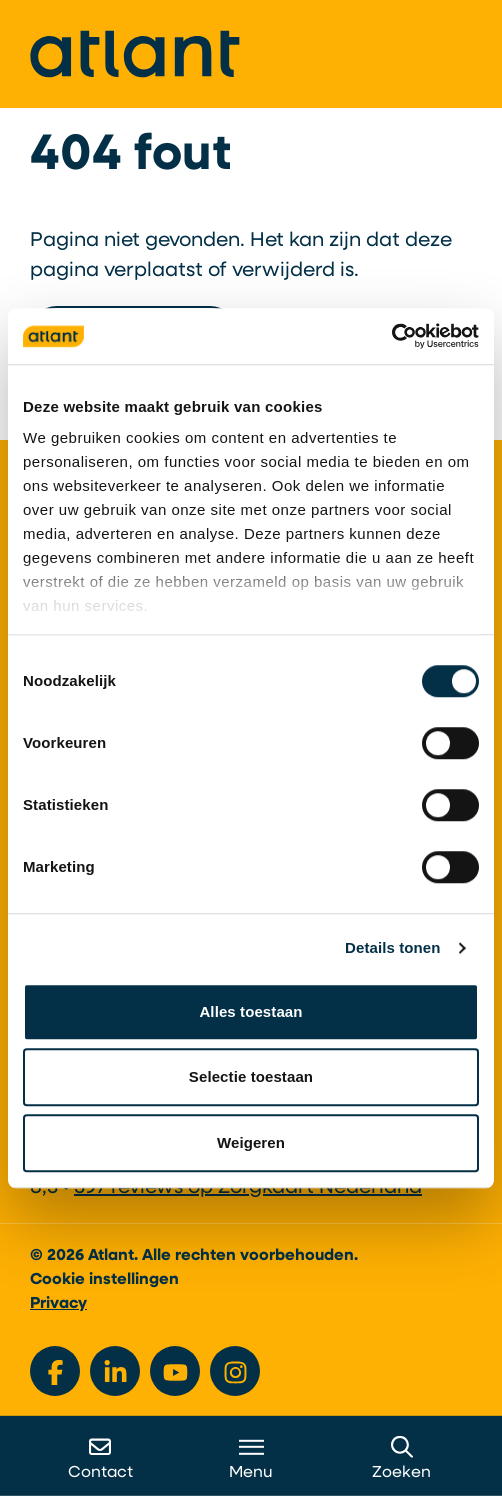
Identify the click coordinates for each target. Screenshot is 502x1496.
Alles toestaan (250, 1011)
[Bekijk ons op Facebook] (55, 1371)
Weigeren (251, 1142)
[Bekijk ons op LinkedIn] (115, 1371)
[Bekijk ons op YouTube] (175, 1371)
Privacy (58, 1304)
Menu (251, 1458)
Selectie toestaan (251, 1076)
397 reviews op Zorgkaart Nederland (248, 1188)
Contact (100, 1458)
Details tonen (392, 947)
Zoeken (401, 1458)
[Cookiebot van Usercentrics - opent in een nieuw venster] (391, 336)
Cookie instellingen (104, 1280)
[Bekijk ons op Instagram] (235, 1371)
